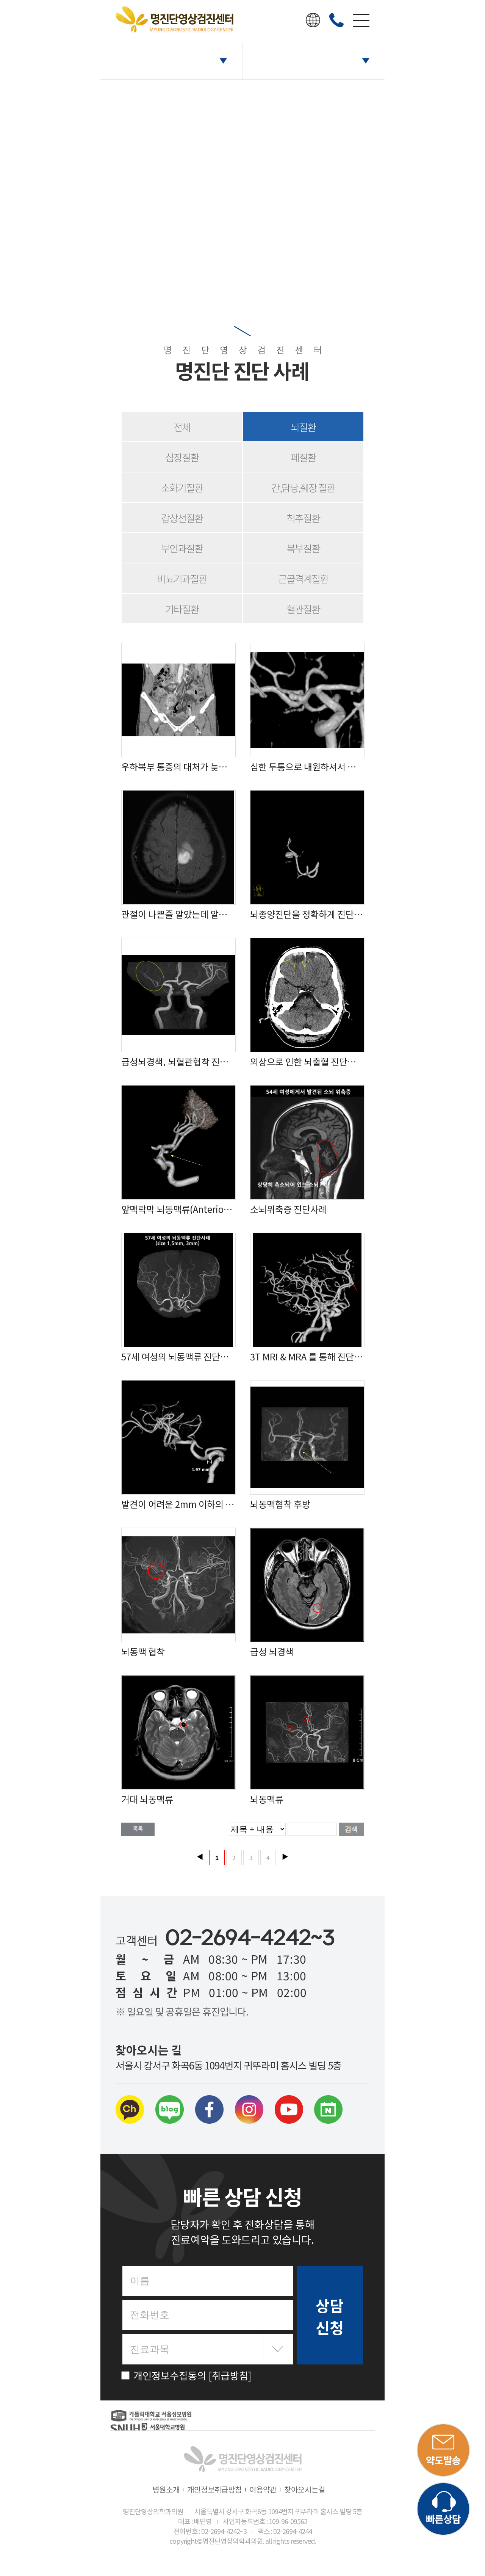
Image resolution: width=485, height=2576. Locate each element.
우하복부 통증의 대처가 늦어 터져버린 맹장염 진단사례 (178, 766)
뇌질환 (303, 427)
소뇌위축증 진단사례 (288, 1209)
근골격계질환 (303, 578)
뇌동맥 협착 (143, 1651)
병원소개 (166, 2489)
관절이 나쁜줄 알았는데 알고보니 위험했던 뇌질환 (178, 914)
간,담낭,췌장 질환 (303, 487)
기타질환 (182, 609)
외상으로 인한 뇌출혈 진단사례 (307, 1061)
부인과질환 (182, 548)
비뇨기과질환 (182, 578)
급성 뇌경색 (272, 1651)
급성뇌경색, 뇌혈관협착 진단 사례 (178, 1061)
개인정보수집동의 (186, 2375)
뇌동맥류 (266, 1799)
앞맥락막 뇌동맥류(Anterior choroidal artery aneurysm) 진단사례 (178, 1209)
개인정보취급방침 (214, 2489)
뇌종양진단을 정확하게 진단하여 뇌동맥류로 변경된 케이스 (307, 914)
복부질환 (303, 548)
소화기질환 (182, 487)
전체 (182, 427)
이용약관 (263, 2489)
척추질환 (303, 518)
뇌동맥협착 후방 (280, 1504)
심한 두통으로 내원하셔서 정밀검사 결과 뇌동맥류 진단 (307, 766)
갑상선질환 (182, 518)
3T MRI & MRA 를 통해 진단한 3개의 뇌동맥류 (307, 1356)
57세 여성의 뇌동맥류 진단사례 (178, 1356)
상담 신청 (330, 2316)
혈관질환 (303, 609)
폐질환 (303, 457)
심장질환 (182, 457)
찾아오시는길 (304, 2489)
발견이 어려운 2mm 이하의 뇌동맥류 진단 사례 (178, 1504)
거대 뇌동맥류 (147, 1799)
